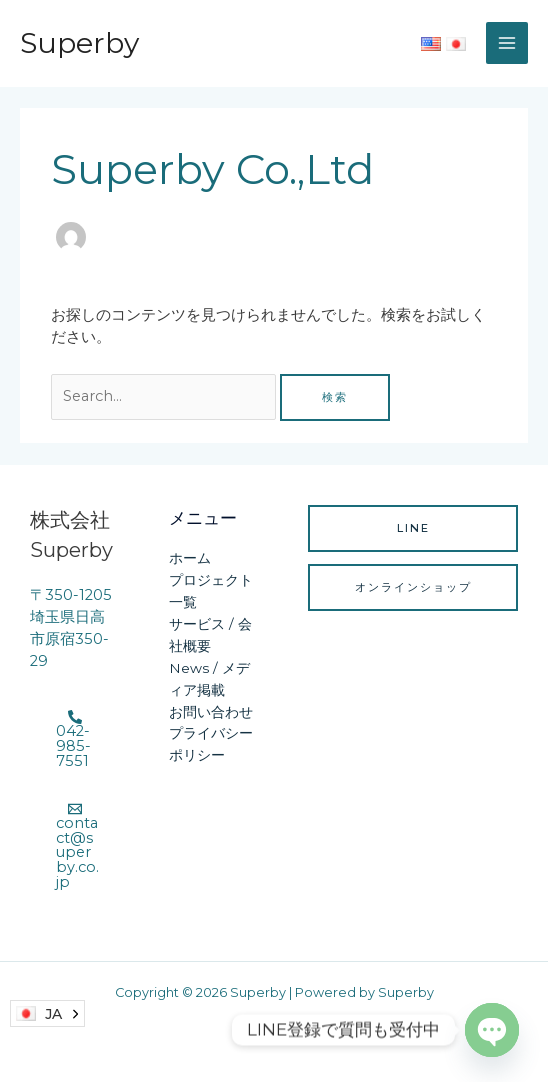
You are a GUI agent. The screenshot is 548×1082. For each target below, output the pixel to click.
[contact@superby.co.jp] (75, 845)
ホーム (190, 558)
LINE (413, 528)
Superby (79, 43)
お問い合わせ (211, 712)
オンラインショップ (413, 587)
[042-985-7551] (75, 739)
